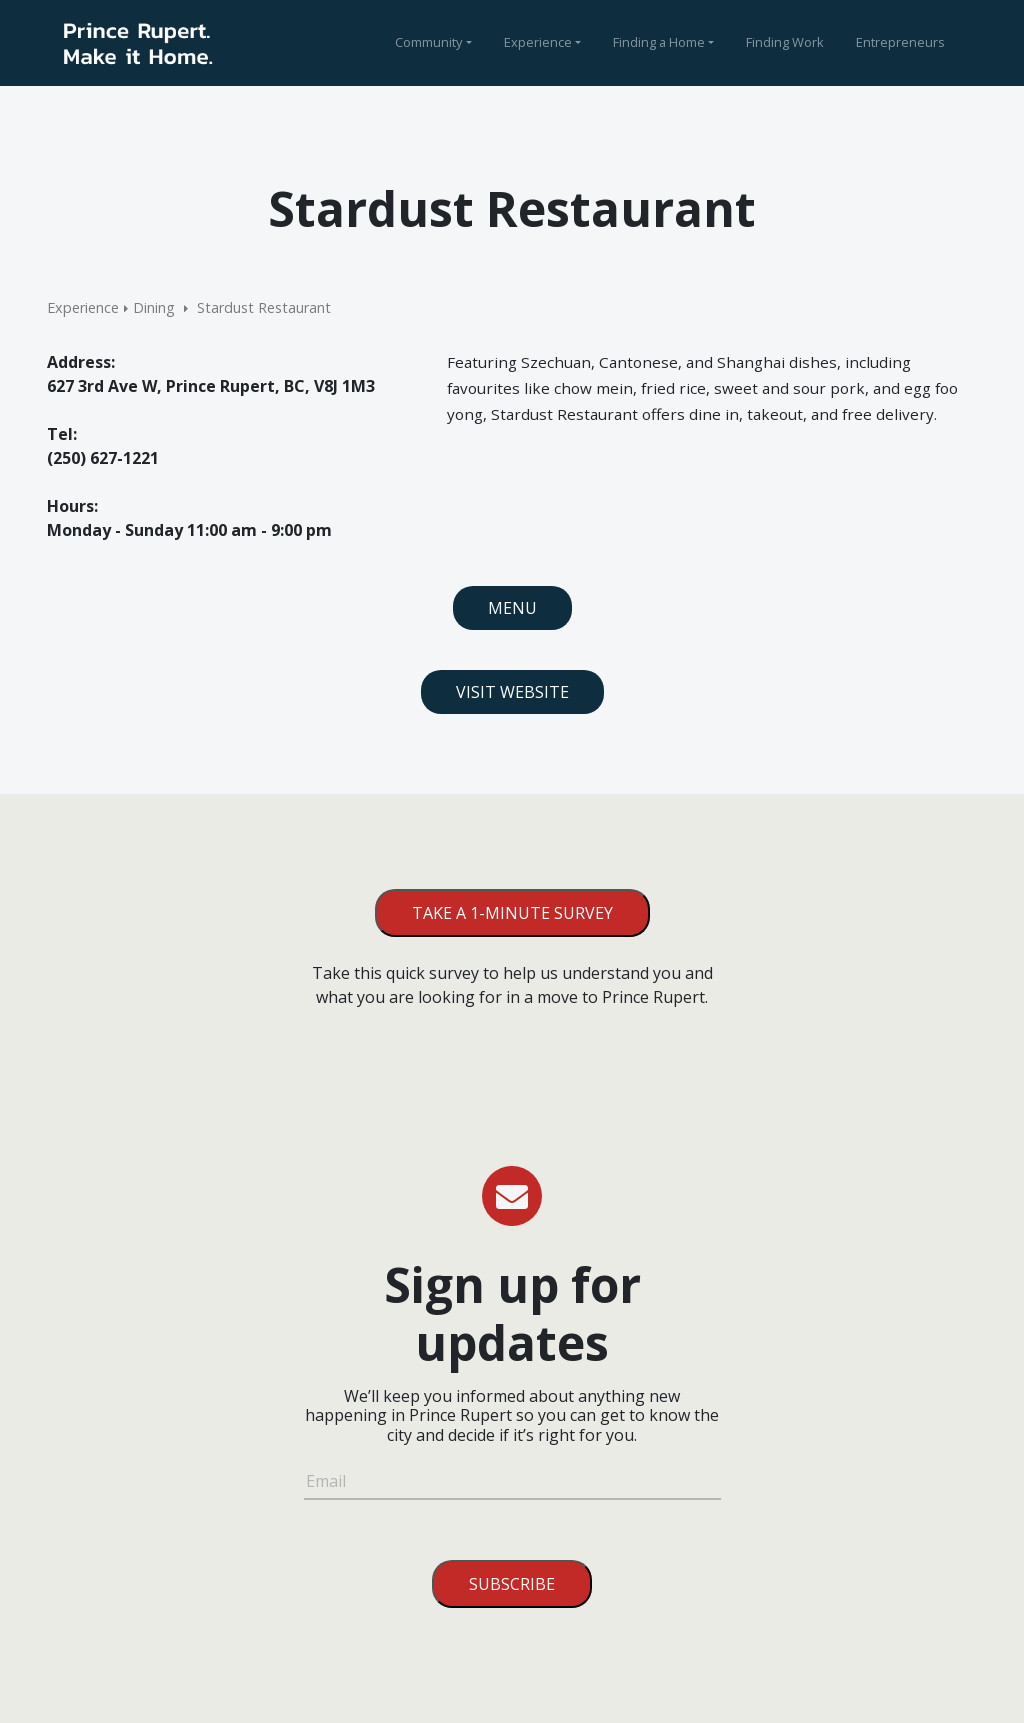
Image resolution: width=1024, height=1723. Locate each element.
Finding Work (785, 42)
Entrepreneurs (900, 42)
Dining (154, 307)
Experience (538, 42)
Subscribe (512, 1584)
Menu (512, 608)
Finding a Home (659, 42)
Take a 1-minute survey (512, 913)
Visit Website (512, 692)
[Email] (512, 1484)
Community (428, 42)
